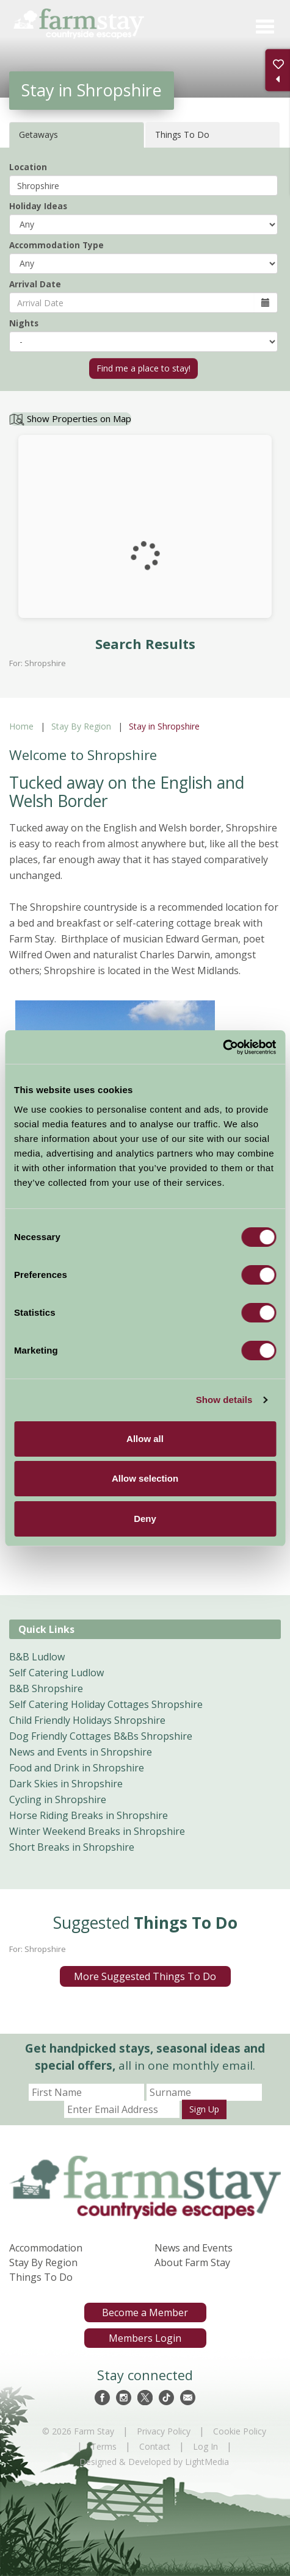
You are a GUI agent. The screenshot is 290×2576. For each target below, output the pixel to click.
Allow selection (145, 1478)
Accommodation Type (56, 245)
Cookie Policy (239, 2431)
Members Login (145, 2338)
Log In (205, 2446)
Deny (145, 1518)
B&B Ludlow (37, 1656)
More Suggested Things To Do (145, 1976)
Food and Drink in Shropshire (76, 1767)
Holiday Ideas (38, 206)
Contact (154, 2446)
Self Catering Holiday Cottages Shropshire (106, 1704)
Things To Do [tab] (182, 134)
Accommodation (45, 2248)
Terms (104, 2446)
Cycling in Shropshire (57, 1799)
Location (28, 167)
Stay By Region (81, 726)
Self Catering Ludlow (56, 1672)
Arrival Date (35, 284)
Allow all (145, 1438)
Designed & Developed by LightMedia (154, 2461)
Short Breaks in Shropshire (71, 1847)
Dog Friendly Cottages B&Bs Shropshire (100, 1736)
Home (21, 726)
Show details (224, 1399)
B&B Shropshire (46, 1688)
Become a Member (145, 2312)
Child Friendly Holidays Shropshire (87, 1720)
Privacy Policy (163, 2431)
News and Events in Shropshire (80, 1752)
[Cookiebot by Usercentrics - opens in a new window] (222, 1047)
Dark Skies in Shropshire (66, 1783)
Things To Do (41, 2277)
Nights (23, 323)
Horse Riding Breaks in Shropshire (88, 1815)
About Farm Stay (192, 2262)
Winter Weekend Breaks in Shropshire (97, 1831)
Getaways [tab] (38, 134)
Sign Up (204, 2109)
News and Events (193, 2248)
